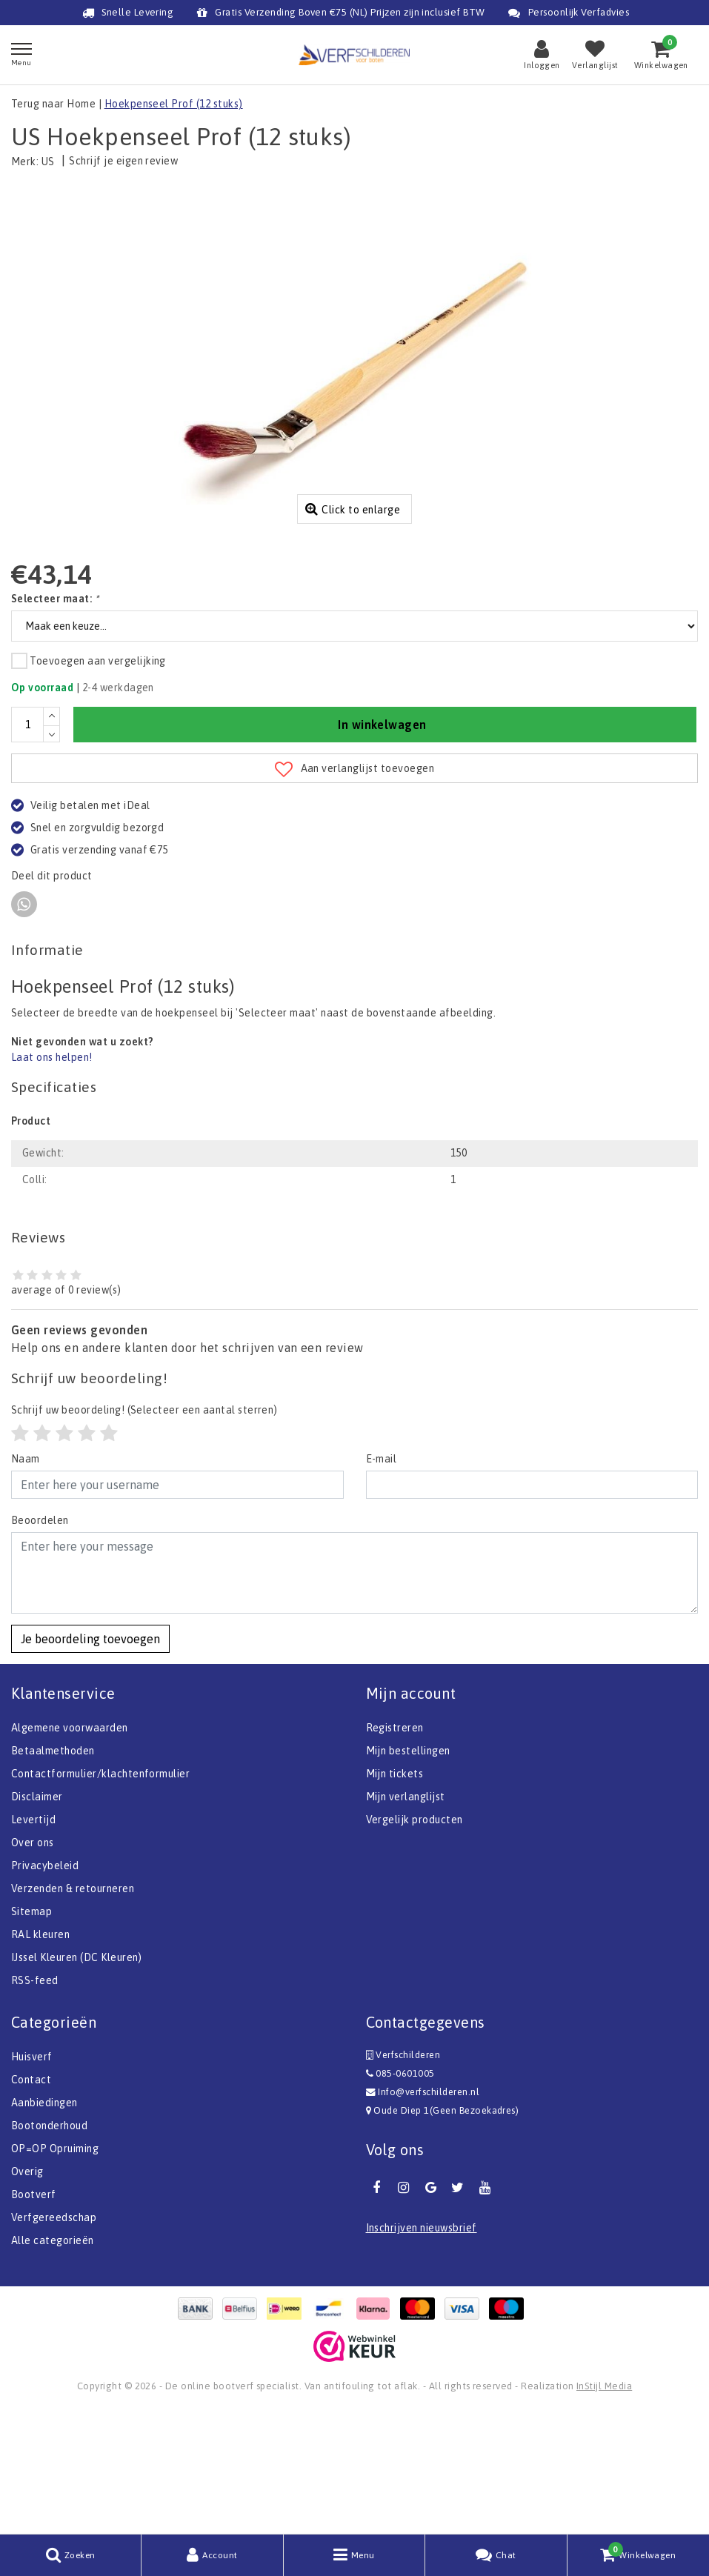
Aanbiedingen (44, 2224)
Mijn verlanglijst (405, 1918)
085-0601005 (400, 2194)
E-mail (381, 1580)
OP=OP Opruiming (55, 2270)
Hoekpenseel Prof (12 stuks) (173, 104)
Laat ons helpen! (52, 1179)
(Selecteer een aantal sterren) (144, 1531)
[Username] (177, 1606)
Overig (27, 2293)
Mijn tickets (395, 1895)
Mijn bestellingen (408, 1872)
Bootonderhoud (49, 2247)
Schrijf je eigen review (123, 161)
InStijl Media (604, 2507)
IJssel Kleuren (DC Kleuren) (76, 2079)
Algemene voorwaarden (69, 1849)
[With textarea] (354, 1694)
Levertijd (33, 1941)
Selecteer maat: (55, 720)
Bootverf (33, 2316)
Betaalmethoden (53, 1872)
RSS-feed (35, 2102)
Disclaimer (37, 1918)
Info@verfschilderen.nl (423, 2213)
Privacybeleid (45, 1987)
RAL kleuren (40, 2056)
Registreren (395, 1849)
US (48, 161)
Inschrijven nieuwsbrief (421, 2349)
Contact (31, 2201)
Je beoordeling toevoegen (90, 1760)
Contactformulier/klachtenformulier (100, 1895)
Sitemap (31, 2033)
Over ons (32, 1964)
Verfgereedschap (53, 2339)
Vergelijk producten (414, 1941)
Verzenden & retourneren (72, 2010)
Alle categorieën (52, 2362)
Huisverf (32, 2178)
